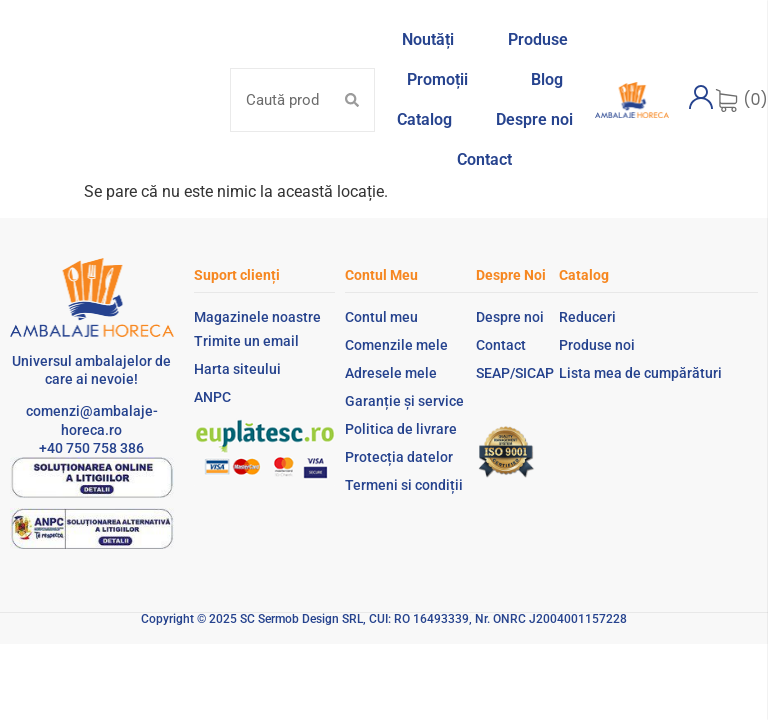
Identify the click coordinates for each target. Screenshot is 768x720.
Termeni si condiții (404, 485)
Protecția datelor (399, 457)
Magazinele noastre (257, 317)
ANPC (212, 397)
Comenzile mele (396, 345)
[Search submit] (352, 100)
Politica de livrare (401, 429)
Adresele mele (391, 373)
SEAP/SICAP (515, 373)
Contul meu (381, 317)
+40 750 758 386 (91, 448)
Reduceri (587, 317)
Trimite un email (246, 341)
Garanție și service (404, 401)
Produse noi (597, 345)
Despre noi (510, 317)
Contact (501, 345)
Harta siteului (237, 369)
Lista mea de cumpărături (640, 373)
